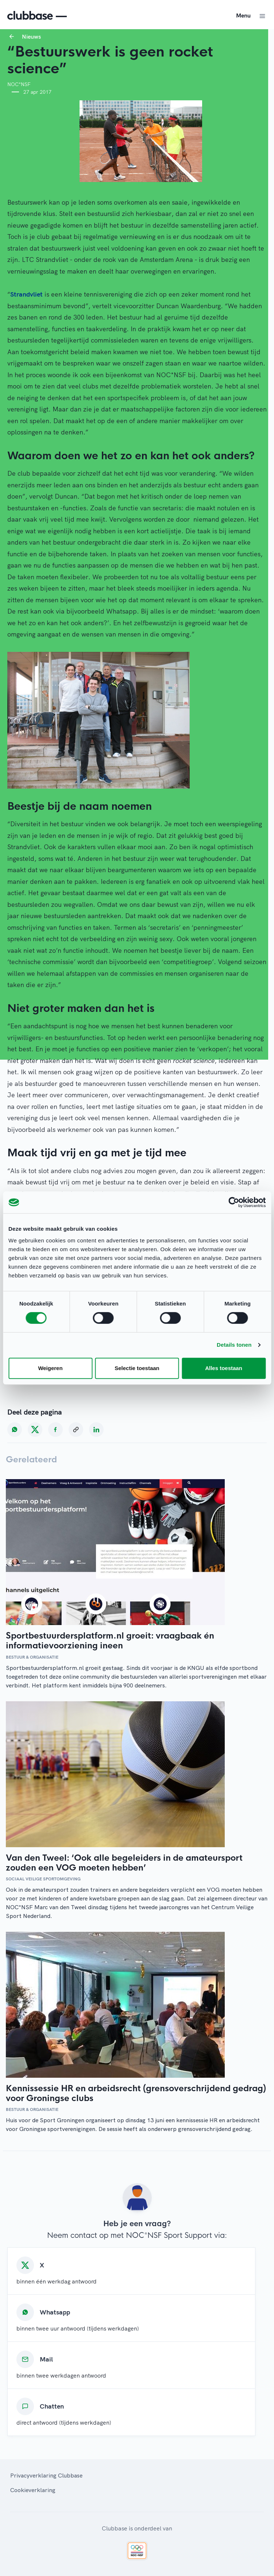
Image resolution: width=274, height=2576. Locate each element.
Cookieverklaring (32, 2490)
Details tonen (234, 1345)
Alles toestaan (223, 1368)
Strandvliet (26, 294)
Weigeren (50, 1368)
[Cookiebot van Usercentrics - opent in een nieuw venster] (234, 1202)
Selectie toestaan (137, 1368)
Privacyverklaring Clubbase (46, 2475)
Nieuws (31, 36)
